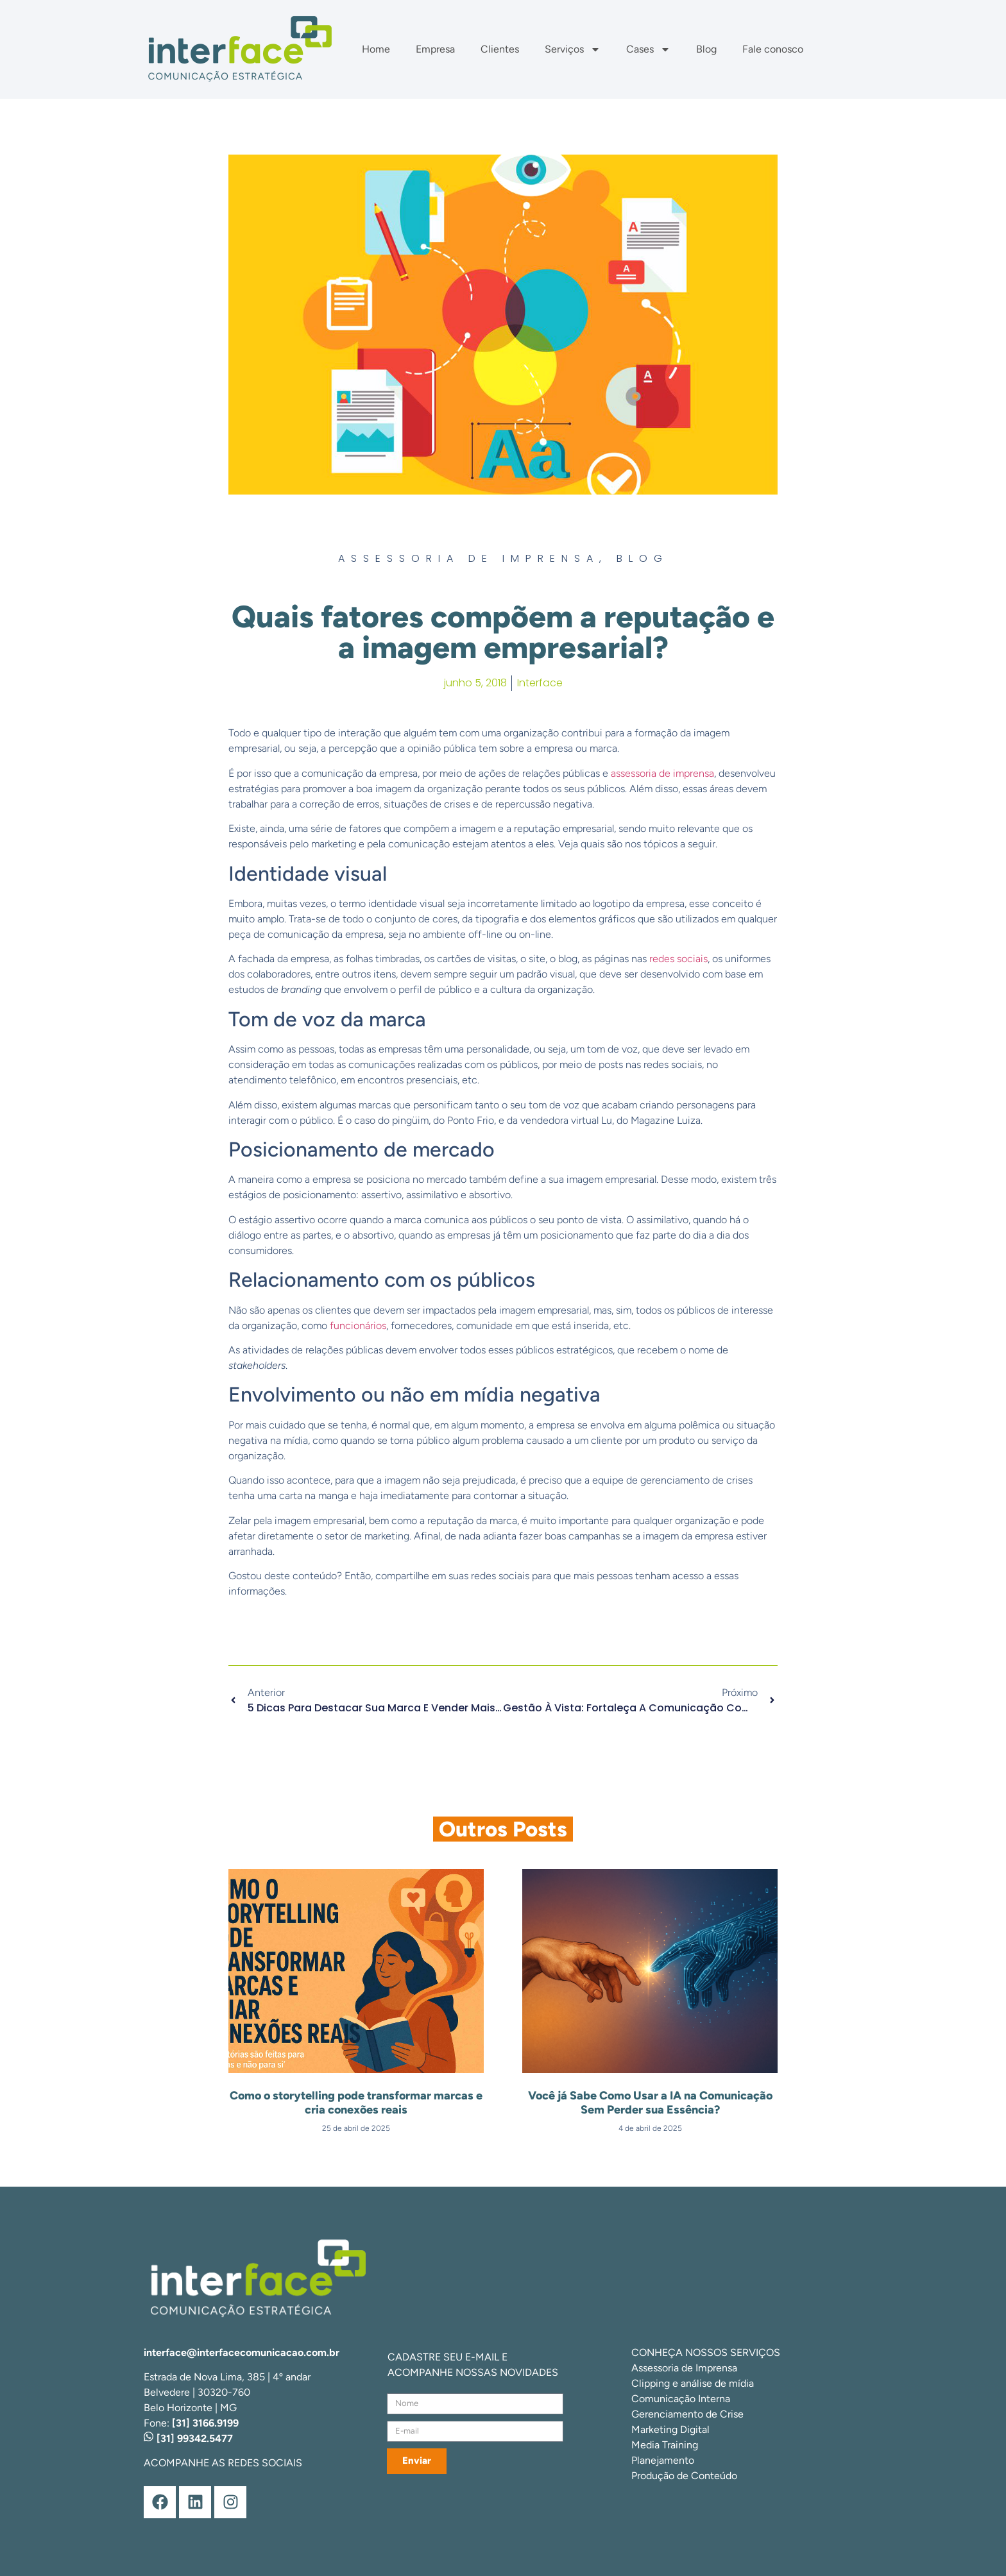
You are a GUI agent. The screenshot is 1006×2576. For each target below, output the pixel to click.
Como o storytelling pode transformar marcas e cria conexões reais (356, 2103)
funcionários (358, 1325)
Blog (706, 49)
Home (376, 49)
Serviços (573, 49)
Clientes (500, 49)
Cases (648, 49)
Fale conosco (772, 49)
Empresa (435, 49)
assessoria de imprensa (662, 773)
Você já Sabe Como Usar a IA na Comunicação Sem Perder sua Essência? (650, 2103)
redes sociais (678, 959)
